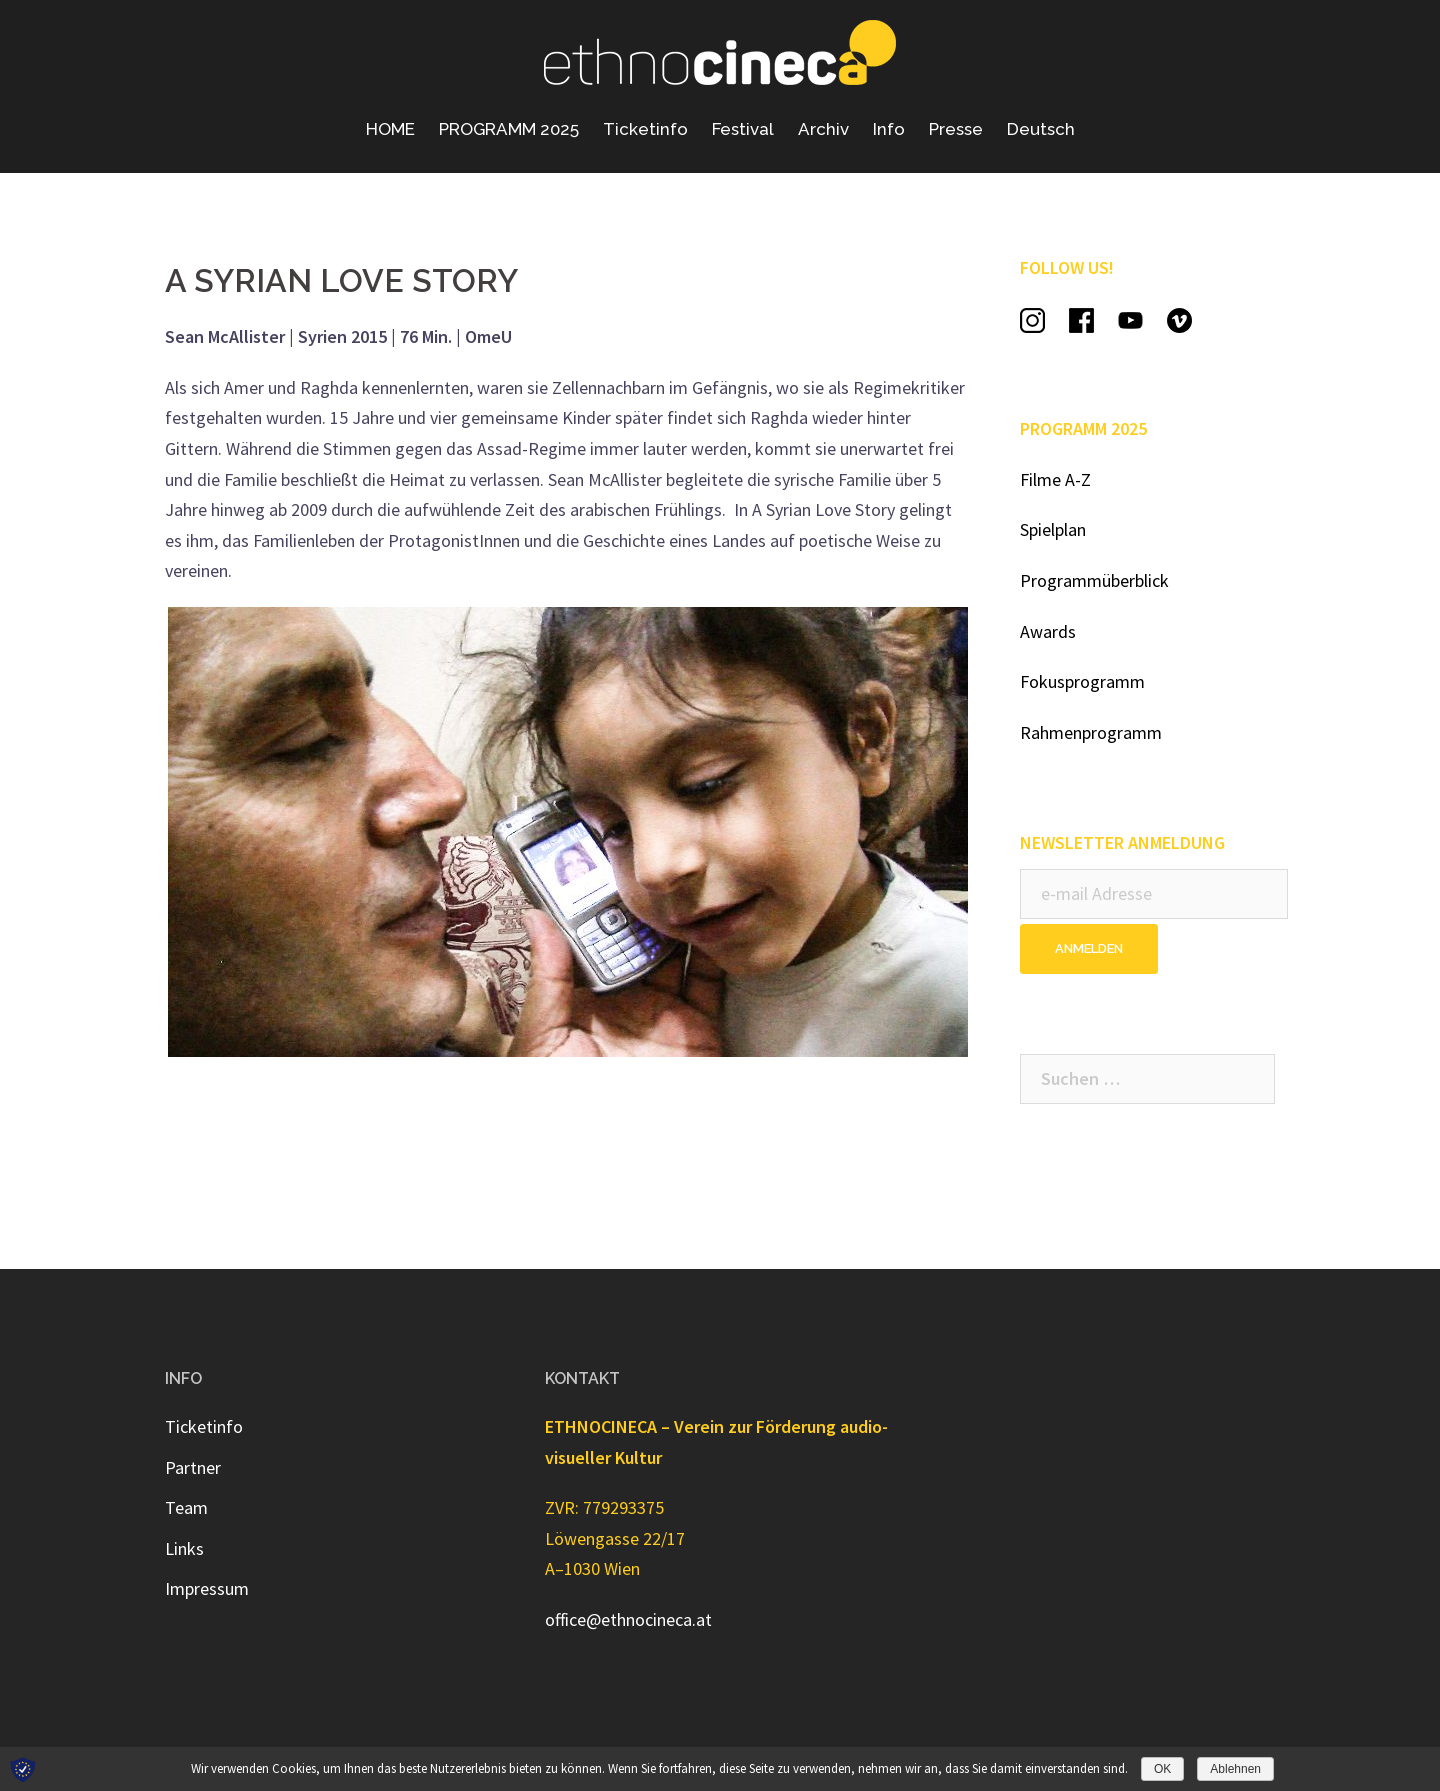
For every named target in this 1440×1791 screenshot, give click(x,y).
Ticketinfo (645, 129)
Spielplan (1053, 529)
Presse (956, 129)
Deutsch (1041, 129)
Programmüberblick (1094, 580)
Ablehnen (1235, 1769)
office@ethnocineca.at (628, 1619)
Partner (193, 1467)
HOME (390, 129)
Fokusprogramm (1082, 681)
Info (889, 129)
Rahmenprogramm (1091, 732)
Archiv (823, 129)
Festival (743, 129)
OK (1162, 1769)
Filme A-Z (1055, 479)
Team (186, 1507)
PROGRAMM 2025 (509, 129)
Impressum (207, 1588)
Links (184, 1548)
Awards (1048, 631)
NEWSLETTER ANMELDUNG (1122, 842)
